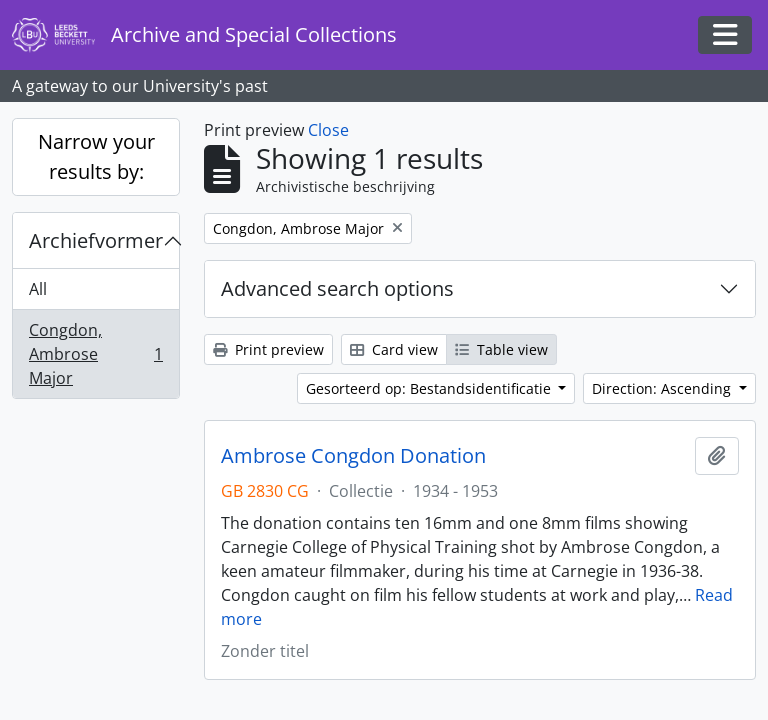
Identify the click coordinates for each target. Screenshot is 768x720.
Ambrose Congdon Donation (353, 456)
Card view (394, 349)
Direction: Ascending (663, 388)
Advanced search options (337, 288)
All (38, 289)
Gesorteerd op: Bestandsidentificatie (430, 388)
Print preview (268, 349)
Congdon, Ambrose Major (95, 354)
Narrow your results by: (96, 156)
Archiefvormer (96, 240)
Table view (501, 349)
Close (328, 130)
